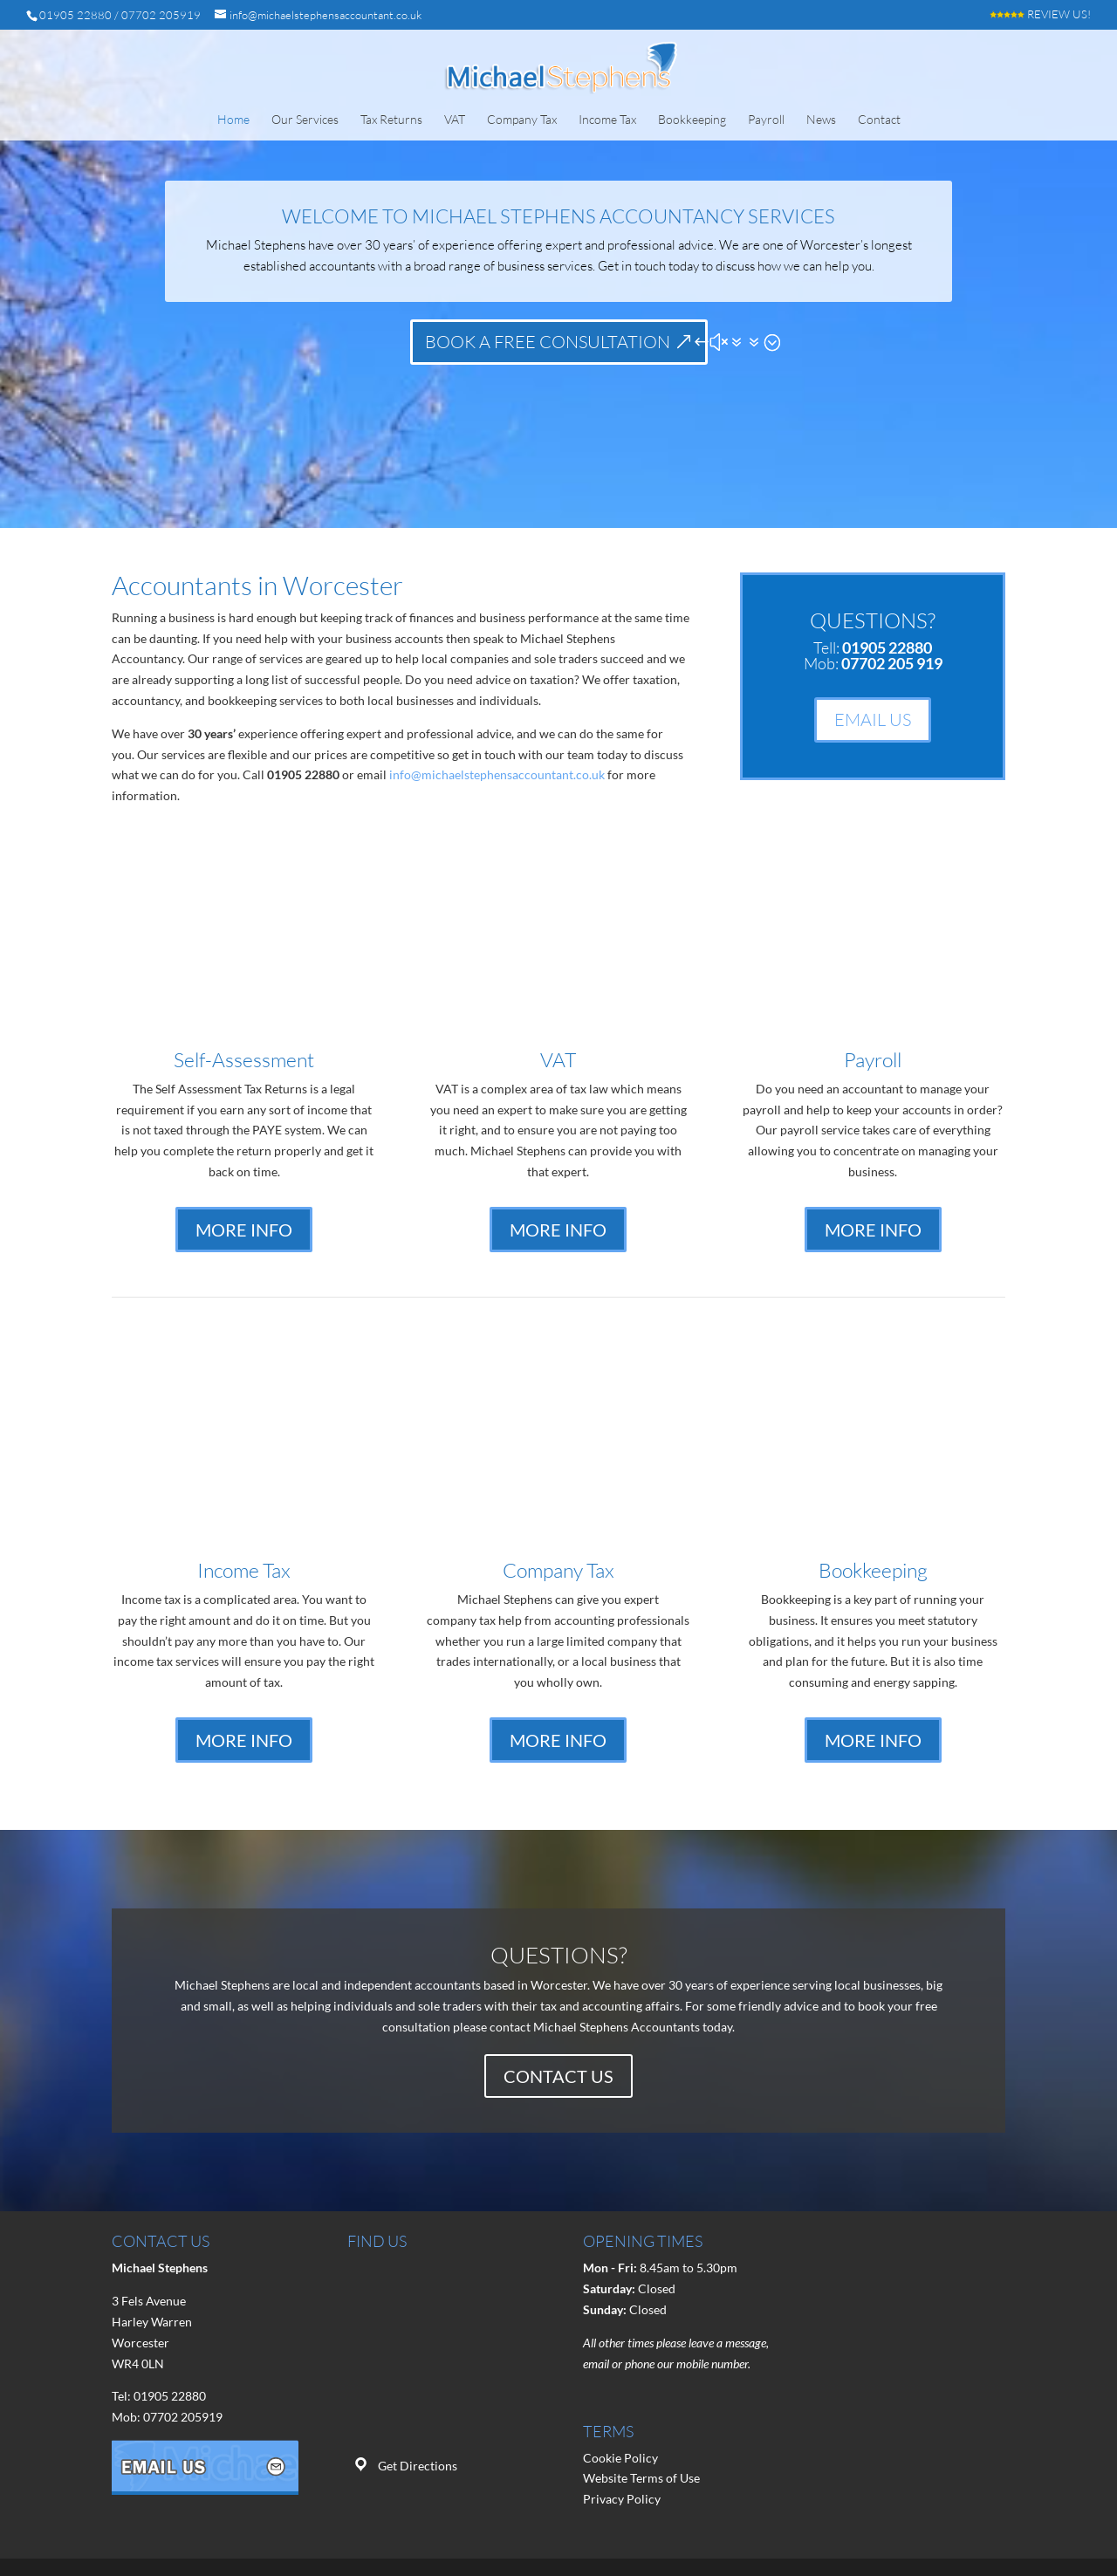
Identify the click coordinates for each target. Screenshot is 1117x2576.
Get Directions (417, 2465)
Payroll (766, 120)
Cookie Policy (620, 2457)
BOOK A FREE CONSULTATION (547, 342)
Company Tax (522, 120)
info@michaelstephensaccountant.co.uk (497, 774)
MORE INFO (243, 1229)
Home (233, 120)
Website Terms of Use (641, 2477)
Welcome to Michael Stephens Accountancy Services (558, 216)
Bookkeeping (692, 120)
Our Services (305, 120)
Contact (879, 120)
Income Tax (607, 120)
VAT (454, 120)
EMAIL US (872, 719)
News (821, 120)
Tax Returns (391, 120)
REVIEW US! (1040, 15)
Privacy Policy (622, 2498)
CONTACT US (558, 2076)
